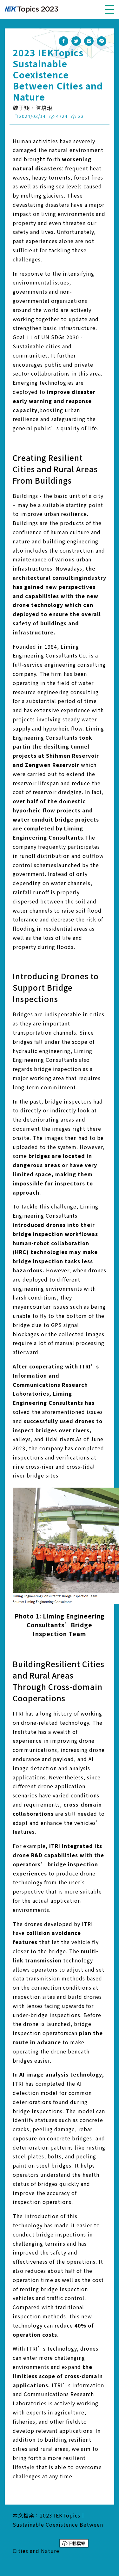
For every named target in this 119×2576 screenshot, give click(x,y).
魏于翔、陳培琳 (33, 108)
